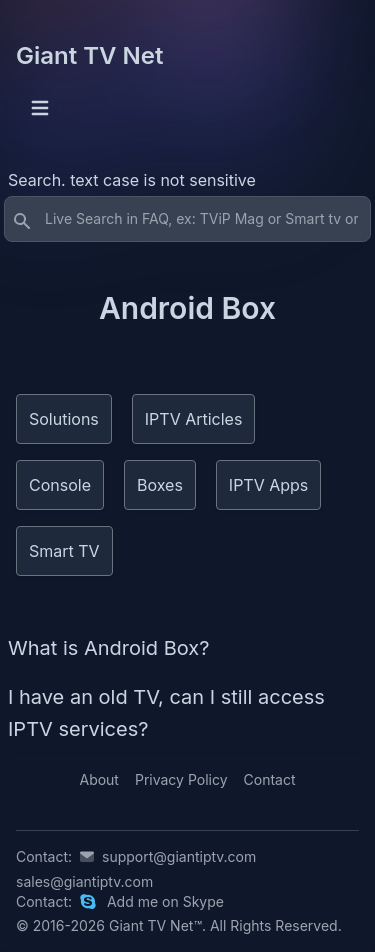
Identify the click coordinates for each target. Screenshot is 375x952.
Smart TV (64, 551)
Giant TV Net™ (155, 925)
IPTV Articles (194, 419)
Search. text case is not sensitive (132, 180)
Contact (270, 779)
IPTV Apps (268, 485)
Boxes (160, 485)
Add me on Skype (165, 901)
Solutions (64, 419)
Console (60, 485)
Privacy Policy (181, 779)
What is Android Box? (109, 648)
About (98, 779)
